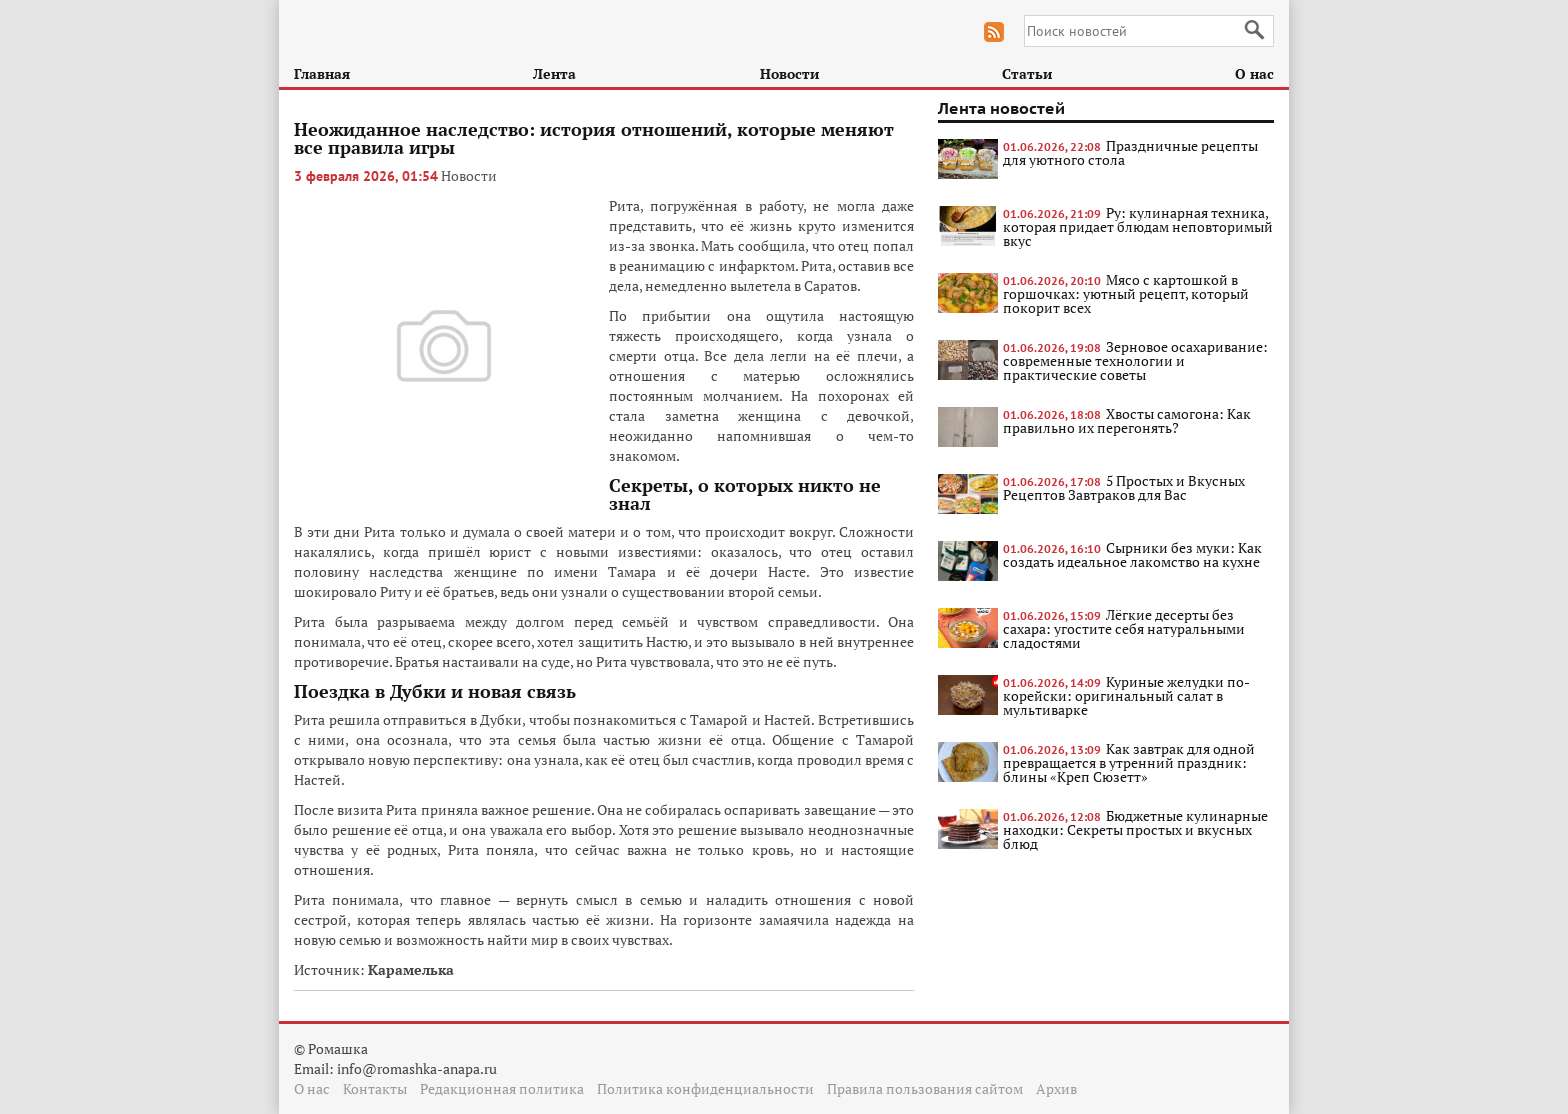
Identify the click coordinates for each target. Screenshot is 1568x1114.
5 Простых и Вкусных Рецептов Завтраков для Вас (1124, 487)
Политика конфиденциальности (705, 1088)
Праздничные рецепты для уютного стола (1130, 152)
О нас (1254, 73)
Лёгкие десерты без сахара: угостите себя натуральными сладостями (1124, 628)
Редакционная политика (502, 1088)
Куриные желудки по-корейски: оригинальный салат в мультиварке (1126, 695)
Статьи (1027, 73)
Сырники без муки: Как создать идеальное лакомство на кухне (1132, 554)
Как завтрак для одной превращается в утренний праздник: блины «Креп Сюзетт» (1129, 762)
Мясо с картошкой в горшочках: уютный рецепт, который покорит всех (1126, 293)
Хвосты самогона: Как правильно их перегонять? (1127, 420)
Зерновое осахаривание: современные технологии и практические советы (1135, 360)
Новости (789, 73)
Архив (1056, 1088)
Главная (322, 73)
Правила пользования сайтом (925, 1088)
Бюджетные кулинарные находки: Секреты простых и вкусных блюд (1135, 829)
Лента (554, 73)
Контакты (375, 1088)
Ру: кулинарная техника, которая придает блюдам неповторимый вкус (1138, 226)
